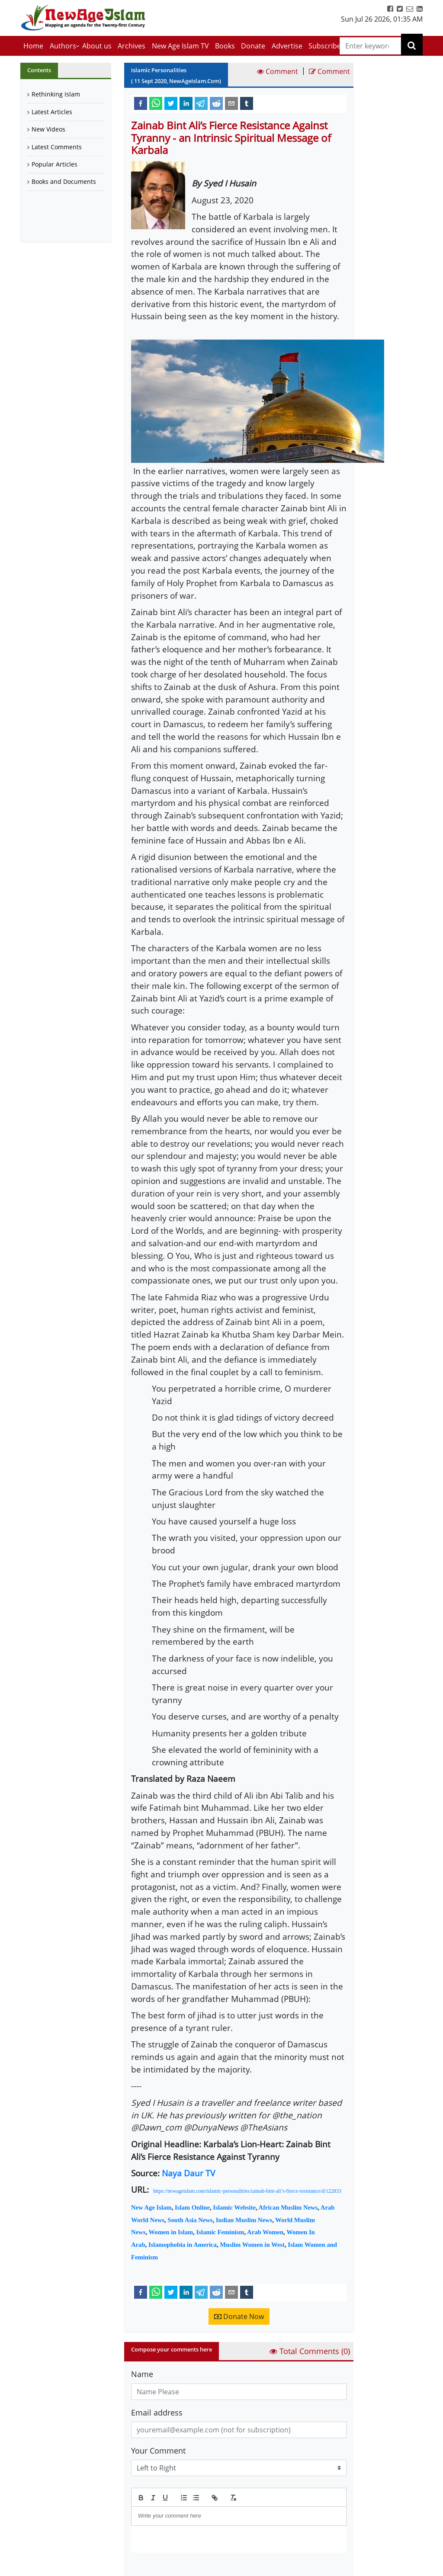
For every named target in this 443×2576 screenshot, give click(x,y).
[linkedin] (186, 102)
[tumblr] (246, 102)
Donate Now (239, 2316)
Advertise (287, 46)
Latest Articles (52, 112)
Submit (153, 2567)
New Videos (48, 129)
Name (142, 2374)
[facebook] (140, 102)
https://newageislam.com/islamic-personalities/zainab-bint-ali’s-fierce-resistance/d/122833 (247, 2191)
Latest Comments (57, 147)
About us (97, 46)
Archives (131, 46)
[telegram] (201, 102)
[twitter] (170, 102)
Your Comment (158, 2450)
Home (33, 46)
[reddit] (216, 102)
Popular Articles (54, 164)
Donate (253, 46)
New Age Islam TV (180, 46)
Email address (157, 2412)
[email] (231, 102)
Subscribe (324, 46)
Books (225, 46)
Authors (63, 46)
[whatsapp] (155, 102)
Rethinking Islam (56, 94)
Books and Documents (64, 181)
